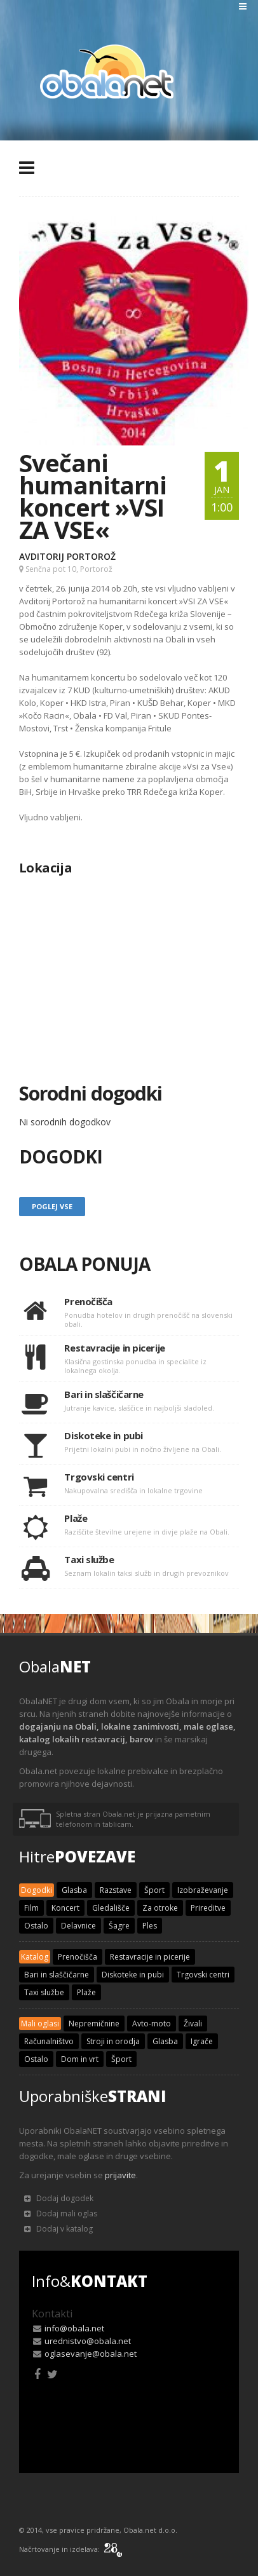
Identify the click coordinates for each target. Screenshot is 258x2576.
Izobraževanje (202, 1890)
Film (31, 1907)
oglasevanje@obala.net (90, 2353)
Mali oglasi (40, 2023)
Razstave (116, 1890)
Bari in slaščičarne (56, 1974)
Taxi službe (44, 1992)
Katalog (34, 1956)
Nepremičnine (94, 2023)
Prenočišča (77, 1956)
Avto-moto (151, 2023)
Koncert (65, 1907)
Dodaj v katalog (58, 2228)
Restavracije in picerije (150, 1956)
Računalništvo (49, 2041)
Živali (193, 2023)
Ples (149, 1925)
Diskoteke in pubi (133, 1974)
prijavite (120, 2175)
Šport (154, 1890)
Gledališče (111, 1907)
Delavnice (78, 1925)
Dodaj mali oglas (60, 2213)
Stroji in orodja (113, 2041)
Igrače (202, 2041)
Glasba (74, 1890)
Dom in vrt (79, 2059)
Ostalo (36, 1925)
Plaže (86, 1992)
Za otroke (160, 1907)
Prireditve (208, 1907)
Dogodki (36, 1890)
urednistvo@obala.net (87, 2341)
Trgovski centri (203, 1974)
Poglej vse (52, 1206)
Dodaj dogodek (58, 2198)
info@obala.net (74, 2328)
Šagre (119, 1925)
